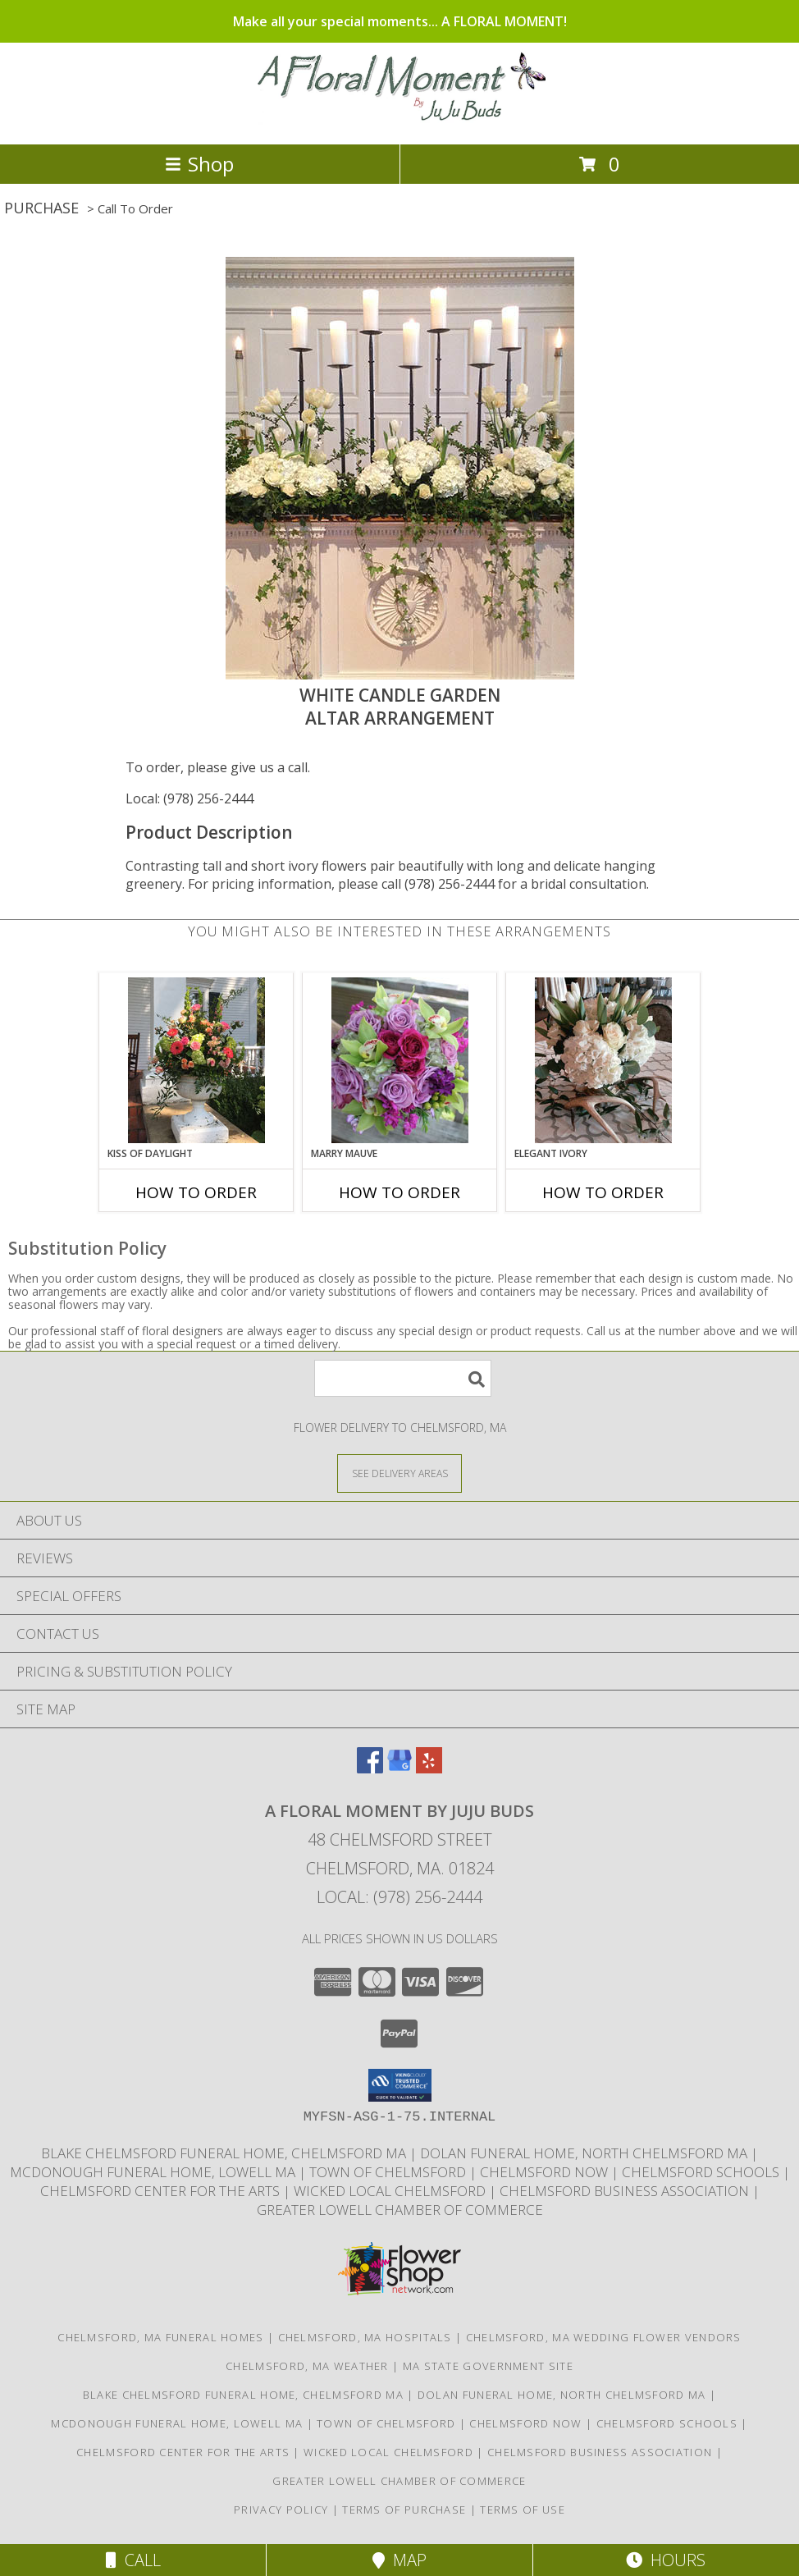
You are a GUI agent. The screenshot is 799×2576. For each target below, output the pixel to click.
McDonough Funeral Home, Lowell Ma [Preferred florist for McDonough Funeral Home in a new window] (154, 2171)
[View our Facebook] (370, 1768)
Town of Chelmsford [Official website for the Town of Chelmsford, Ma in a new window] (389, 2171)
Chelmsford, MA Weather (307, 2366)
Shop (199, 163)
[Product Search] (402, 1378)
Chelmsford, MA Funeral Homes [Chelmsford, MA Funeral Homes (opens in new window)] (160, 2337)
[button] (399, 2085)
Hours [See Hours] (665, 2560)
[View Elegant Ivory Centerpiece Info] (603, 1060)
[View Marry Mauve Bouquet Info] (399, 1060)
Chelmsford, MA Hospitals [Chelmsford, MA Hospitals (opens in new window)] (365, 2337)
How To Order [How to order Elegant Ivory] (603, 1192)
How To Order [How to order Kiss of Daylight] (196, 1192)
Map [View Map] (399, 2560)
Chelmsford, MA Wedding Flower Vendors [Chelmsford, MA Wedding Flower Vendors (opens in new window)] (604, 2337)
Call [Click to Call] (133, 2560)
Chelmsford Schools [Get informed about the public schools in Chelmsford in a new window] (702, 2171)
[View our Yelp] (429, 1768)
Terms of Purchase (404, 2509)
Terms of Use (522, 2509)
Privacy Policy (281, 2509)
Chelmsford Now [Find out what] (545, 2171)
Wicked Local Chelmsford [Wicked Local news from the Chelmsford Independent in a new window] (391, 2190)
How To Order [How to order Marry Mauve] (399, 1192)
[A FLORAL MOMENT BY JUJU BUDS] (400, 120)
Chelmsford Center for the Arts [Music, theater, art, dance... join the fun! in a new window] (161, 2190)
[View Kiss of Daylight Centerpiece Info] (196, 1060)
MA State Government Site (488, 2366)
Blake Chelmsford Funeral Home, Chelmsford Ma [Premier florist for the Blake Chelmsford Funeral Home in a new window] (225, 2153)
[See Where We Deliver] (399, 1472)
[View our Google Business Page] (399, 1768)
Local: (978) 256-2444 (189, 798)
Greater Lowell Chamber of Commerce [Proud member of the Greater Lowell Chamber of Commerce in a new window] (400, 2209)
